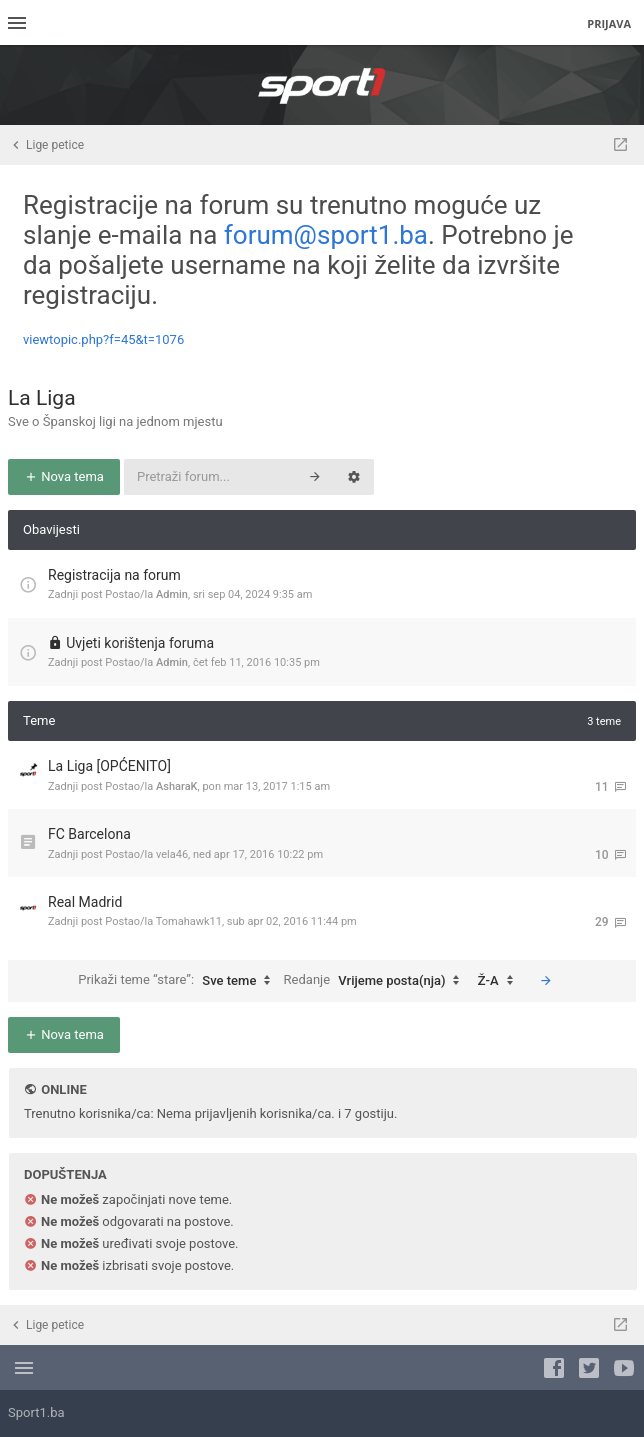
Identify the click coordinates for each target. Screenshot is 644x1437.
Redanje (377, 981)
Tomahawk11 (189, 921)
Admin (172, 594)
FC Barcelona (89, 834)
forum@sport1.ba (326, 235)
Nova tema (64, 476)
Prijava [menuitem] (609, 23)
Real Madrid (85, 902)
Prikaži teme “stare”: (179, 981)
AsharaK (177, 786)
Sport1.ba (36, 1412)
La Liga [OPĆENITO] (109, 766)
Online (63, 1089)
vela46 (172, 854)
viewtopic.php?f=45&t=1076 (103, 339)
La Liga (42, 398)
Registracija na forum (114, 575)
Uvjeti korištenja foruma (140, 643)
